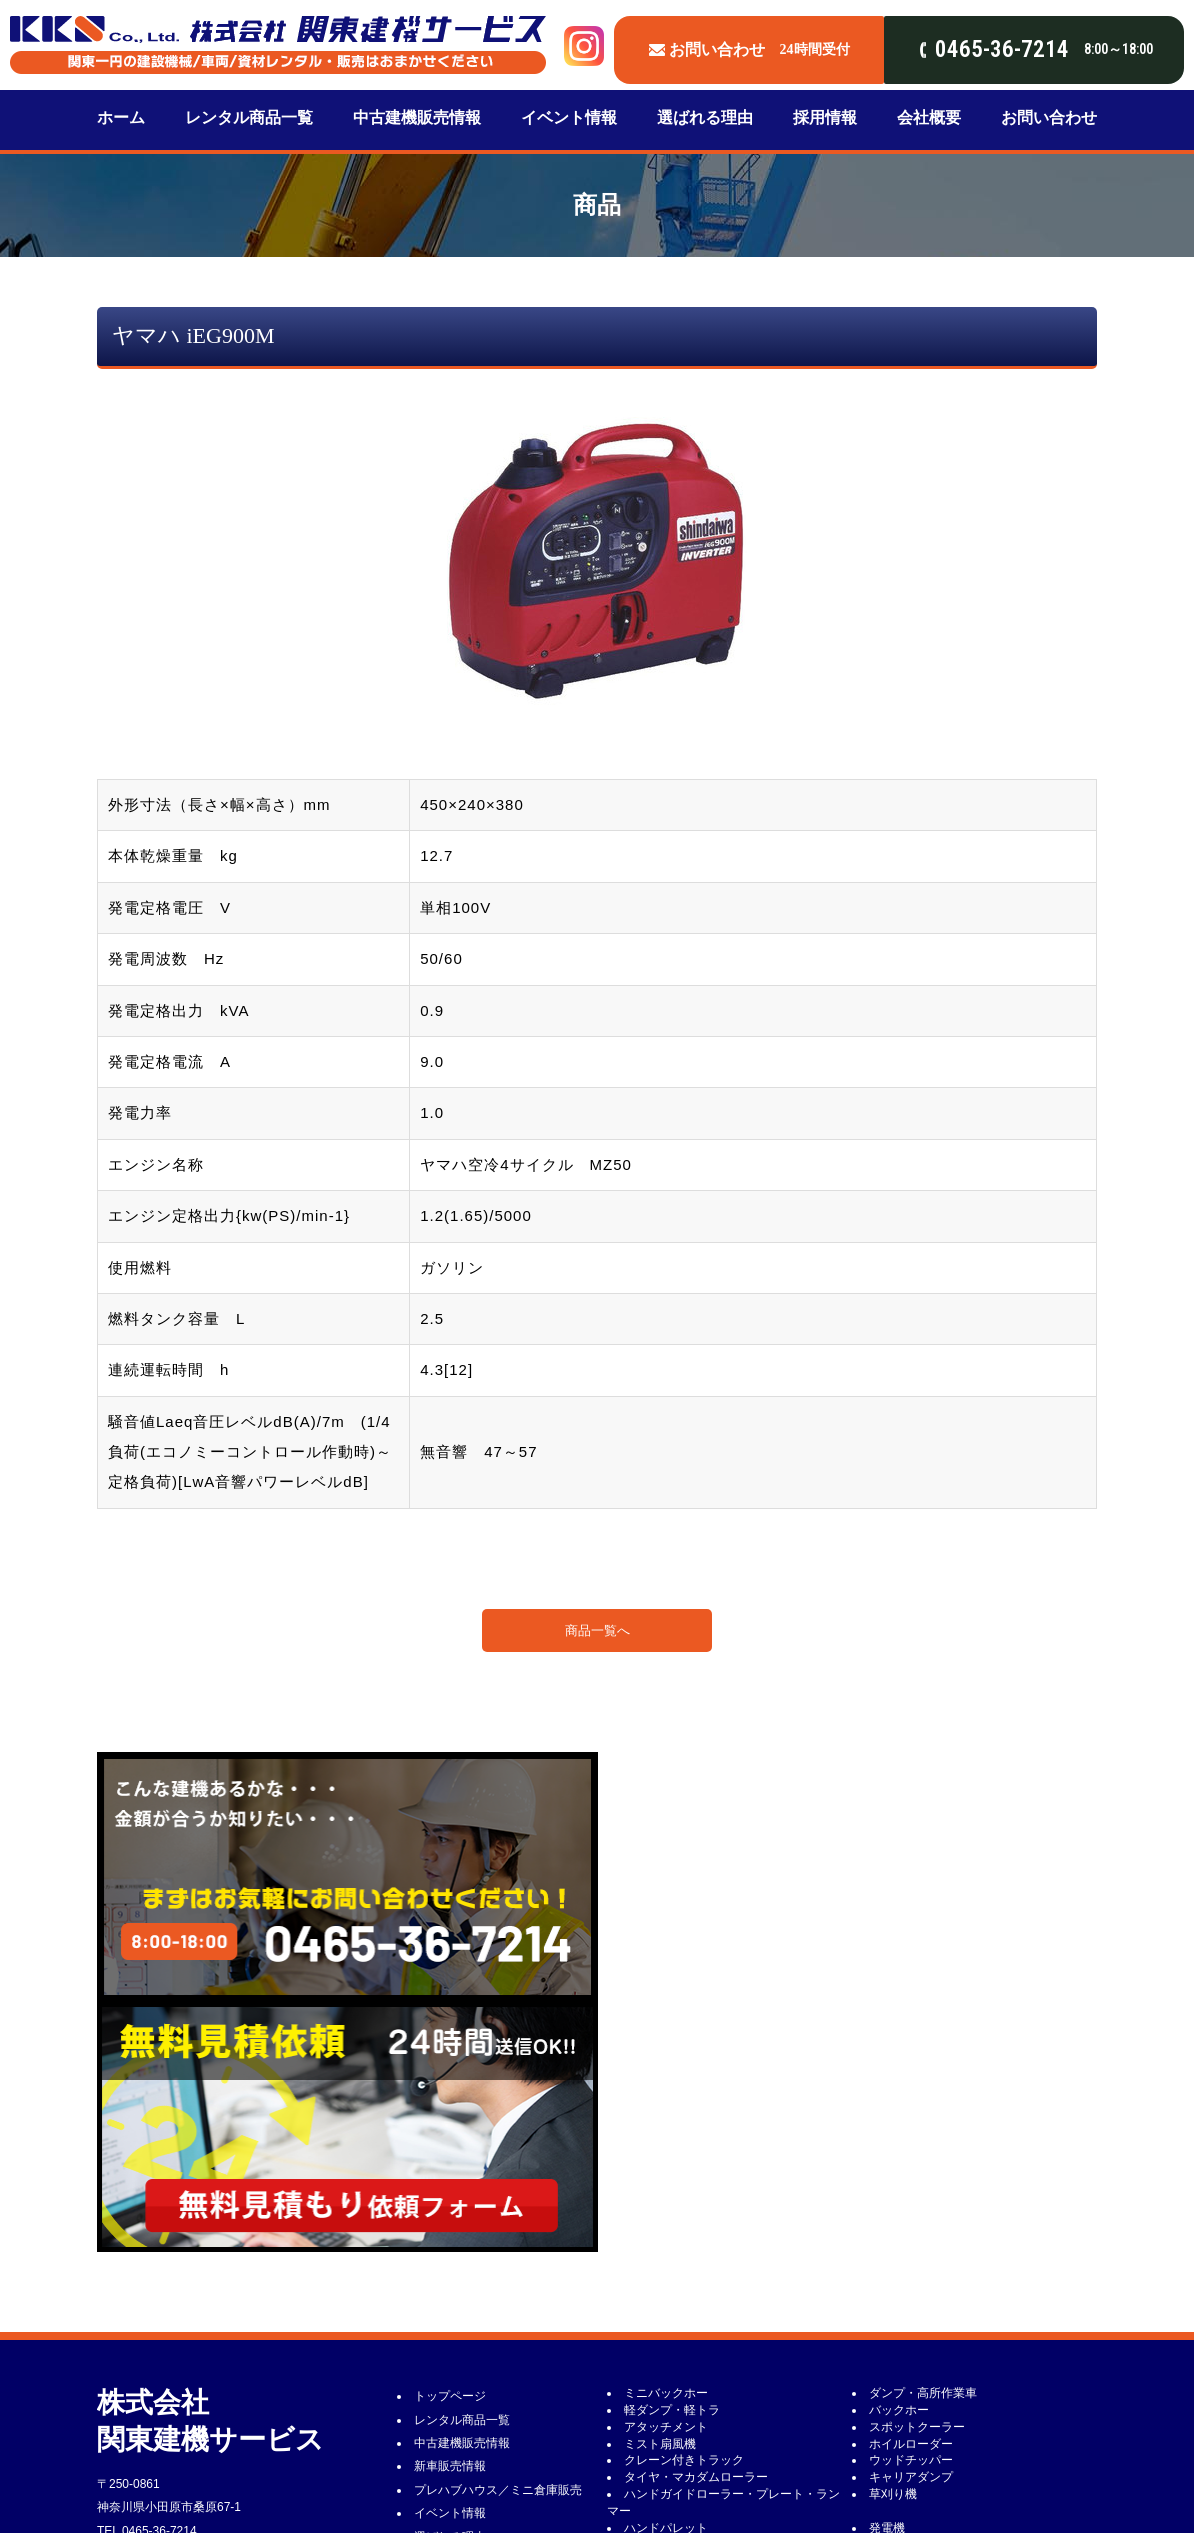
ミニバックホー (666, 2143)
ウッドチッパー (911, 2210)
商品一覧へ (597, 1630)
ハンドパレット (666, 2278)
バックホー (899, 2160)
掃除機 (642, 2412)
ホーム (121, 117)
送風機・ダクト (911, 2412)
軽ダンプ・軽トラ (672, 2160)
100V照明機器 (907, 2328)
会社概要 (929, 117)
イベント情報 (569, 117)
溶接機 (642, 2294)
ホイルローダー (911, 2194)
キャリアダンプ (911, 2227)
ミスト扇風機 (660, 2194)
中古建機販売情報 (417, 117)
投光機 (642, 2328)
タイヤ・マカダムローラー (696, 2227)
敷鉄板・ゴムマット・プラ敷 (947, 2429)
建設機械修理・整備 (468, 2427)
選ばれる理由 (705, 117)
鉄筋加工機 (899, 2362)
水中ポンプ (899, 2378)
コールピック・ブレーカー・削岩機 (965, 2446)
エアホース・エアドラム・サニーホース (732, 2462)
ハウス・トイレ (666, 2345)
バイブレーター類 (917, 2311)
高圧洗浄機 (654, 2395)
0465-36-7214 (159, 2281)
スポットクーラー (917, 2177)
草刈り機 (893, 2244)
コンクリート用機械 (678, 2378)
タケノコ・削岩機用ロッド (941, 2462)
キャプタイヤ (660, 2479)
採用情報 (825, 117)
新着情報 (438, 2404)
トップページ (450, 2146)
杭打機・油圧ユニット (684, 2446)
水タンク (893, 2395)
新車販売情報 (450, 2216)
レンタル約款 (450, 2380)
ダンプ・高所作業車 (923, 2143)
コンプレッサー (911, 2294)
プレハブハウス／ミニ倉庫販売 (498, 2240)
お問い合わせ (1049, 117)
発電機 (887, 2278)
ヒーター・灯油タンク (684, 2429)
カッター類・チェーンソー (941, 2345)
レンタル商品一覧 (249, 117)
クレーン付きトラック (684, 2210)
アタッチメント (666, 2177)
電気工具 (648, 2311)
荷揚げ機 (648, 2362)
